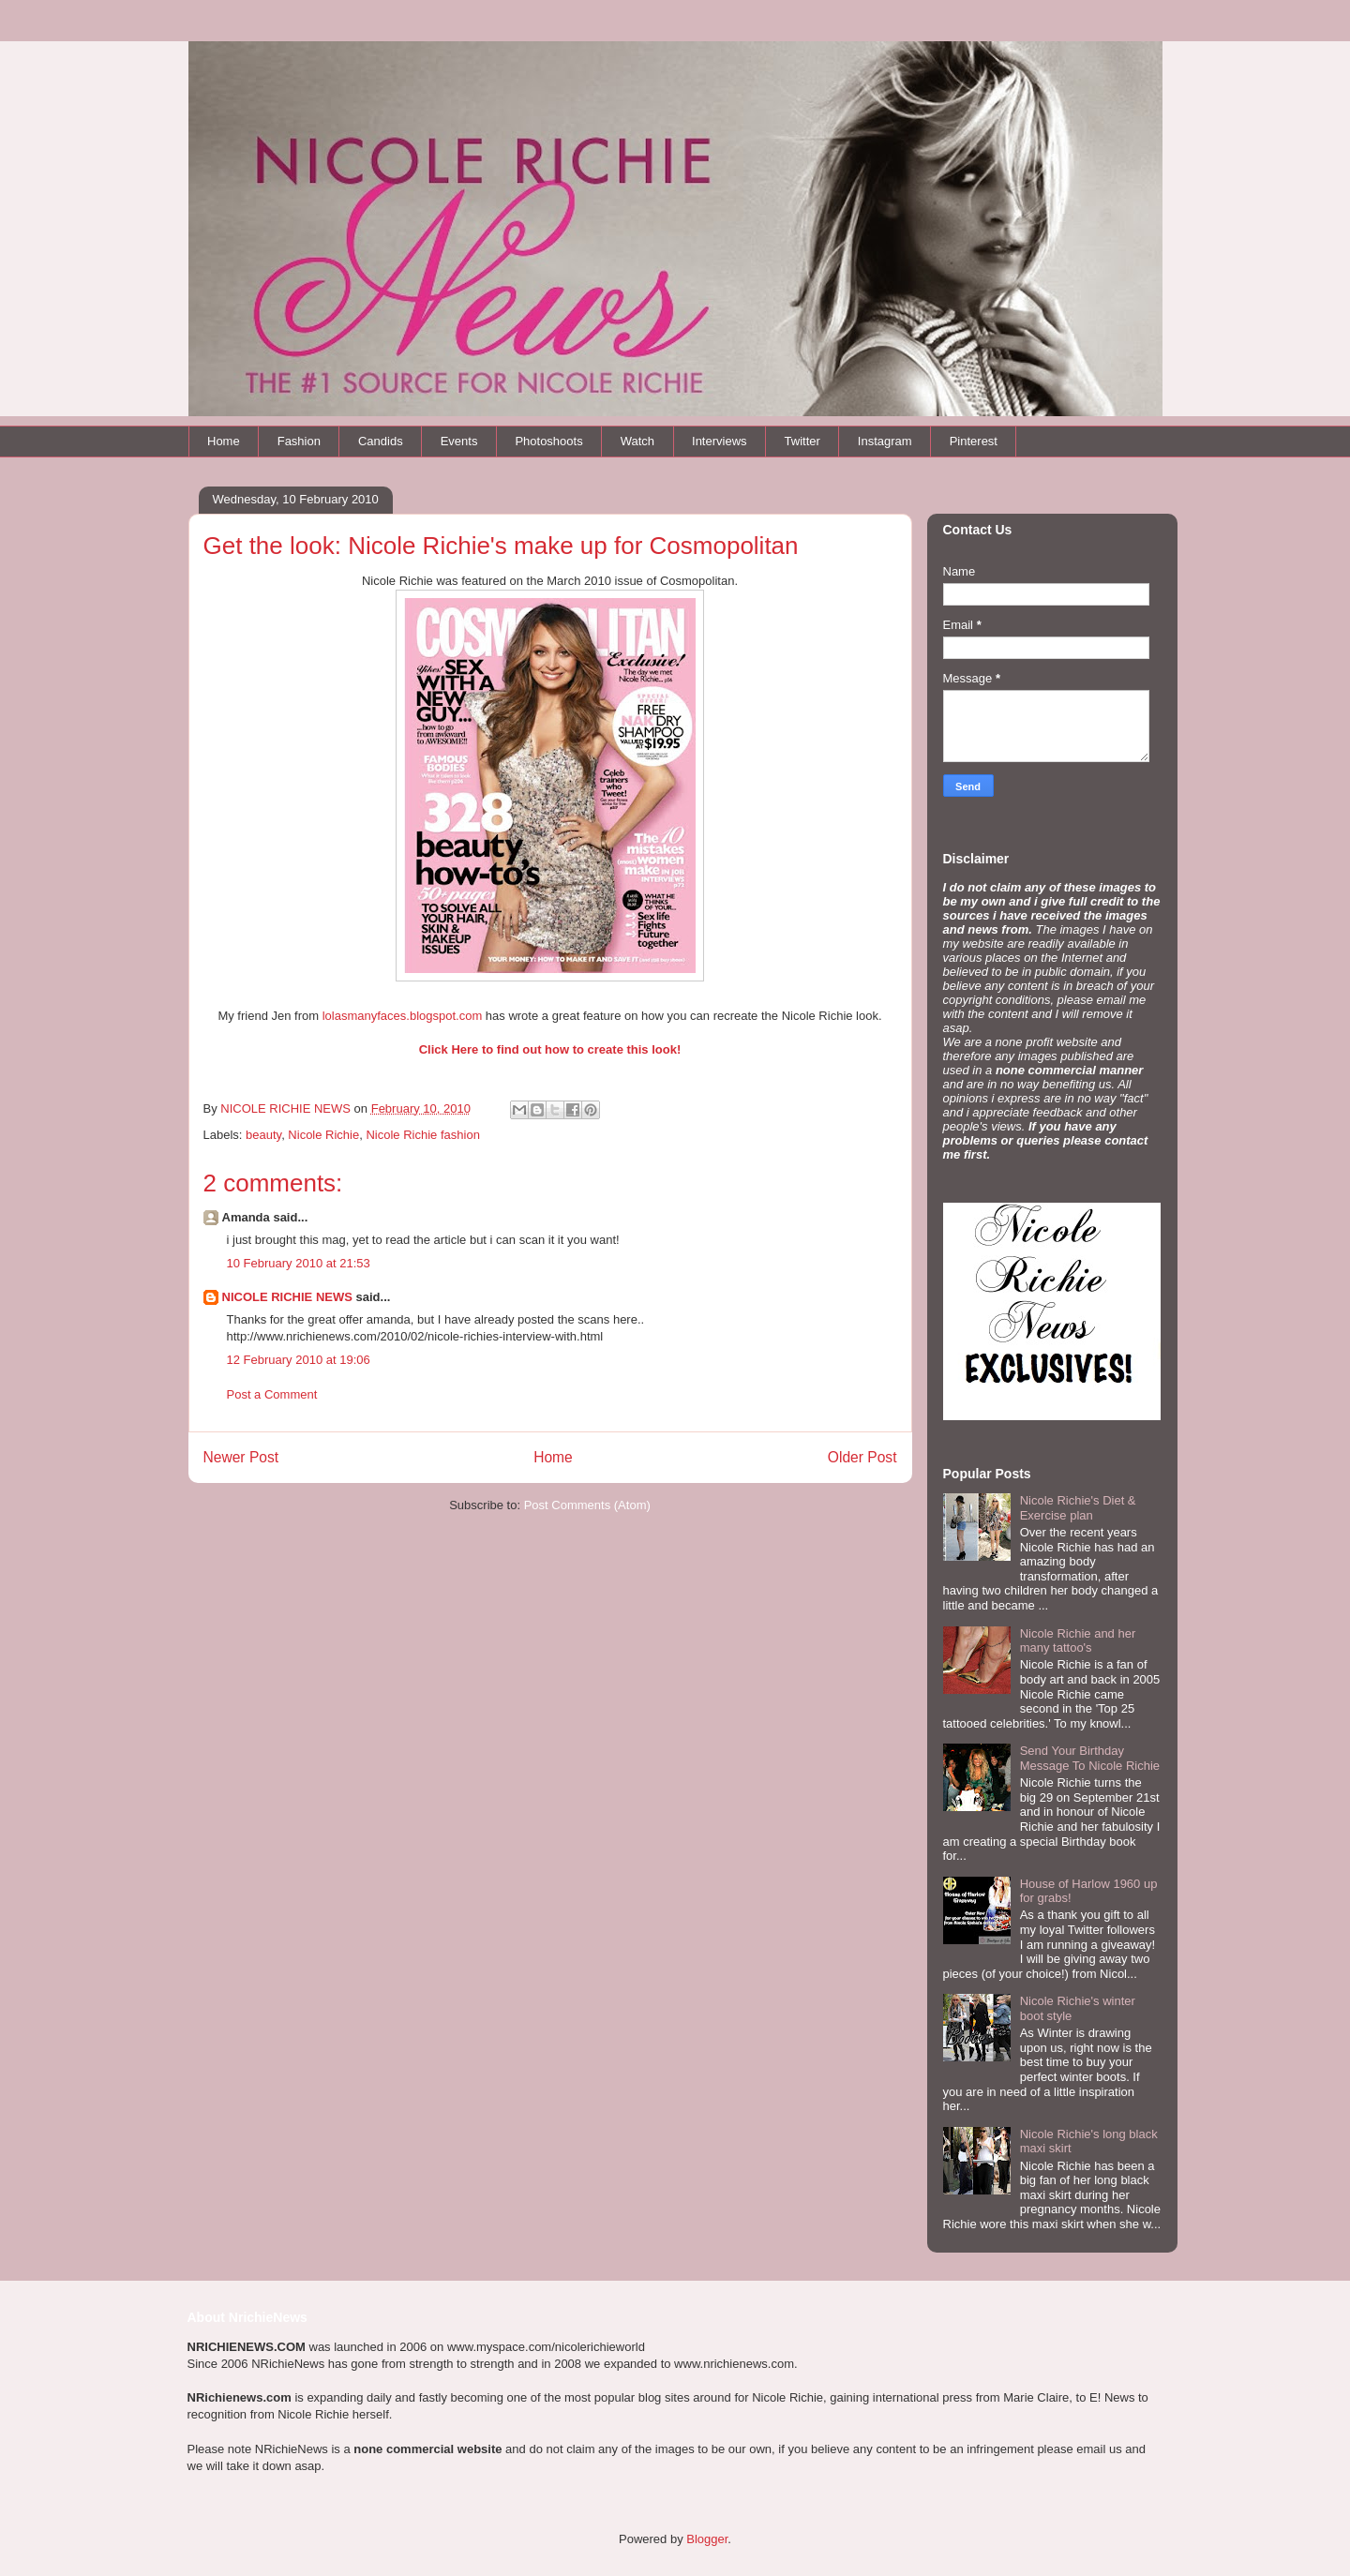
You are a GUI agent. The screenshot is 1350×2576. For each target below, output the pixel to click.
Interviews (719, 441)
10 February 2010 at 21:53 (298, 1263)
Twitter (802, 441)
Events (459, 441)
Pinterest (974, 441)
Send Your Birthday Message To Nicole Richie (1090, 1758)
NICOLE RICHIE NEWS (287, 1297)
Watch (637, 441)
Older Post (862, 1457)
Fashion (299, 441)
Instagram (885, 441)
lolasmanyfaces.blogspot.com (402, 1016)
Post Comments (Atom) (587, 1505)
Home (223, 441)
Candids (380, 441)
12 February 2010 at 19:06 (298, 1360)
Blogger (707, 2539)
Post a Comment (272, 1394)
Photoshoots (548, 441)
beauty (263, 1135)
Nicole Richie (323, 1135)
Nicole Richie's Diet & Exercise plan (1078, 1507)
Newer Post (241, 1457)
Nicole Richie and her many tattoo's (1078, 1640)
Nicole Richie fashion (422, 1135)
